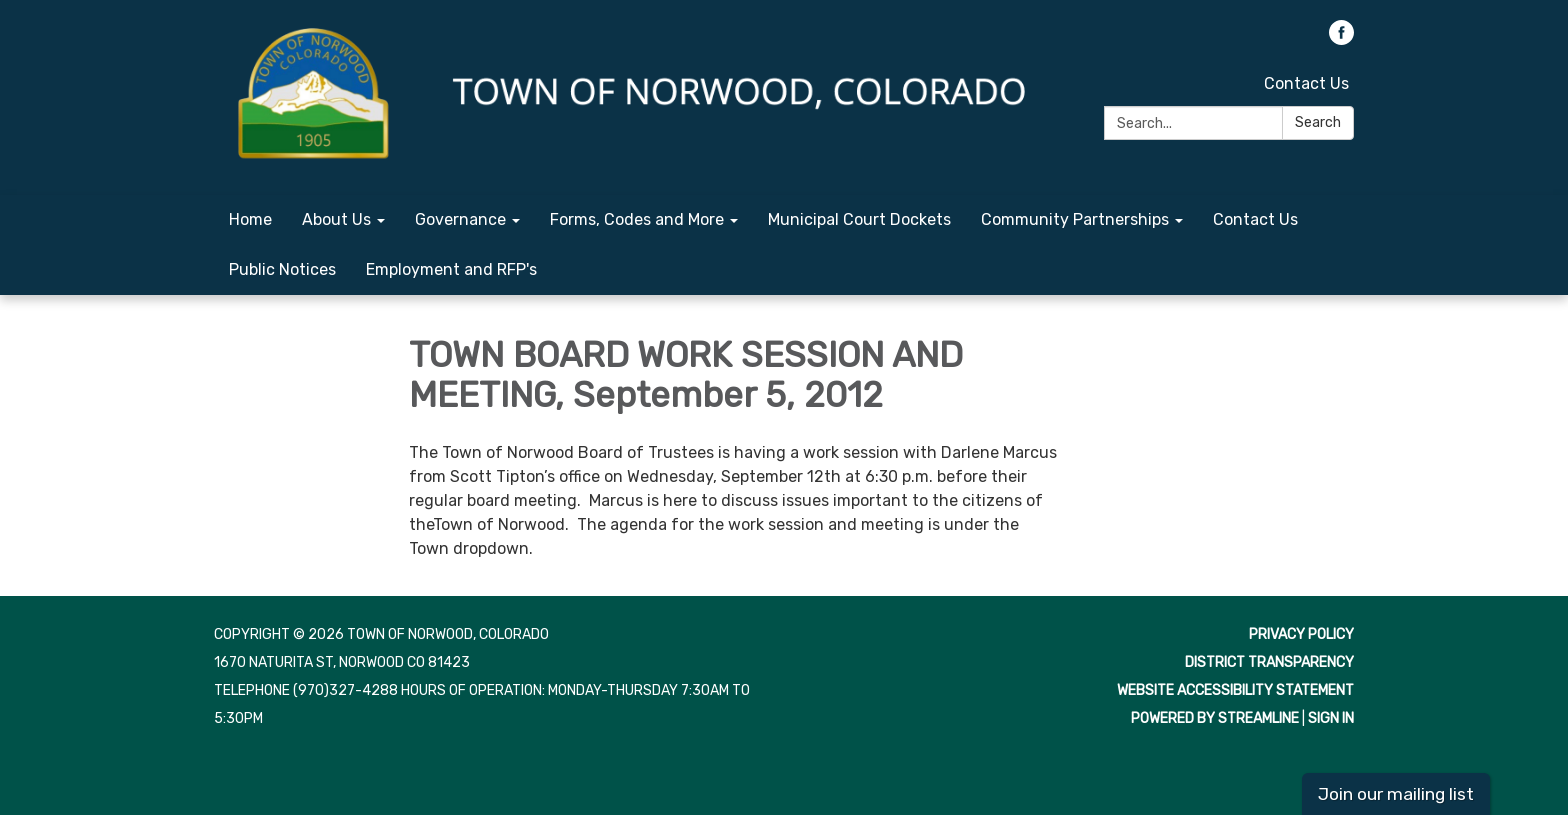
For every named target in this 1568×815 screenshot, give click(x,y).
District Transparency (1269, 662)
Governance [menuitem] (460, 219)
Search (1318, 122)
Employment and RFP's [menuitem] (451, 269)
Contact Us (1306, 83)
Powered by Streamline (1215, 718)
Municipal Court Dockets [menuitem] (859, 219)
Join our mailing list (1396, 794)
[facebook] (1341, 39)
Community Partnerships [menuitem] (1075, 219)
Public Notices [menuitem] (282, 269)
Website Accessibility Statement (1235, 690)
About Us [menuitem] (336, 219)
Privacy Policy (1301, 634)
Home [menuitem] (250, 219)
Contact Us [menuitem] (1255, 219)
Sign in (1331, 718)
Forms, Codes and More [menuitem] (637, 219)
